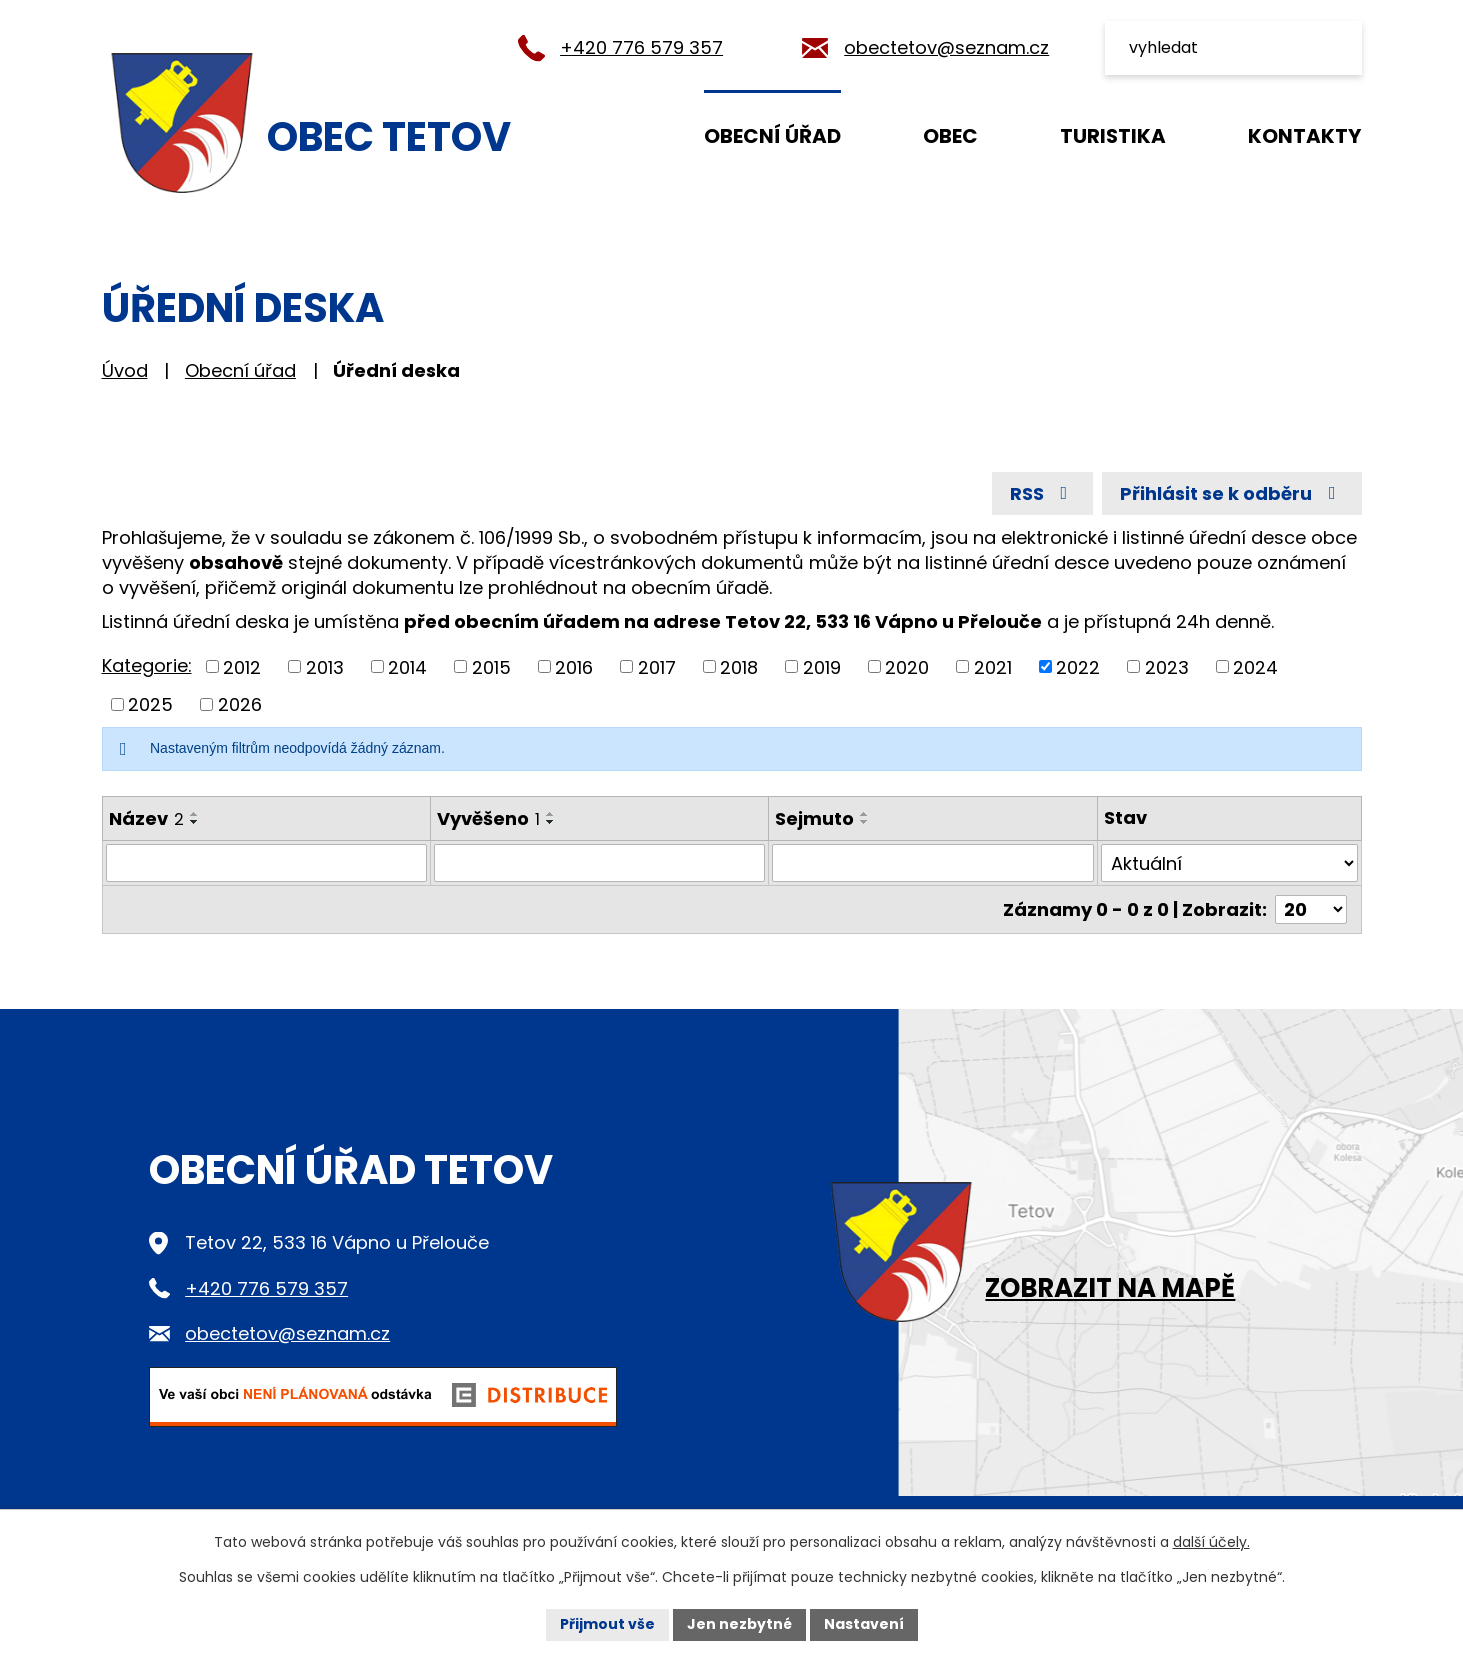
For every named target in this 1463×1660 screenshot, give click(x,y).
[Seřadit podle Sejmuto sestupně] (865, 822)
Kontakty (1304, 136)
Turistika (1113, 136)
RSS (1043, 493)
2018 (739, 666)
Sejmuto (814, 818)
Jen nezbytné (739, 1624)
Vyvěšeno (488, 818)
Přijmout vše (607, 1624)
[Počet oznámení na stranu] (1311, 909)
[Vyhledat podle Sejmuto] (933, 863)
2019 (822, 666)
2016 (574, 666)
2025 (150, 704)
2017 (657, 666)
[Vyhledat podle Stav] (1229, 863)
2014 (407, 666)
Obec (950, 136)
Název (146, 818)
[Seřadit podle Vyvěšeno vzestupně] (551, 814)
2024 (1255, 666)
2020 (907, 666)
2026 (240, 704)
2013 (325, 666)
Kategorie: (147, 665)
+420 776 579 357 (641, 47)
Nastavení (864, 1624)
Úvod (603, 134)
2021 (993, 666)
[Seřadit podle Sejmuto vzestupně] (865, 814)
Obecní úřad (772, 136)
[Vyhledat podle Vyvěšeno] (599, 863)
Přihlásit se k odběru (1232, 493)
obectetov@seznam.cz (946, 47)
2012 (242, 666)
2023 (1167, 666)
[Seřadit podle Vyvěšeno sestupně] (551, 822)
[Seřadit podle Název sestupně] (195, 822)
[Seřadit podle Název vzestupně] (195, 814)
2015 (491, 666)
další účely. (1211, 1542)
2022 (1078, 666)
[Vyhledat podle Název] (267, 863)
